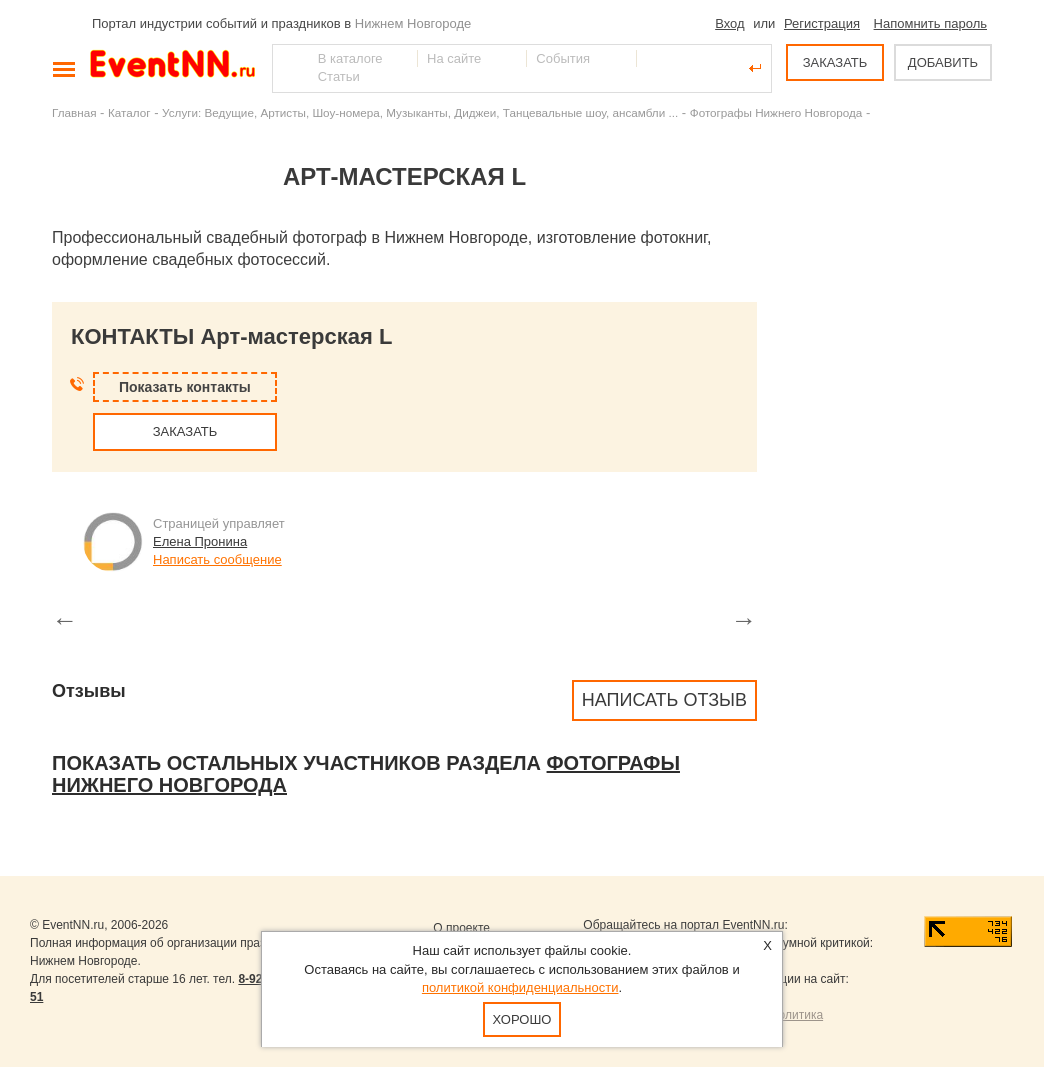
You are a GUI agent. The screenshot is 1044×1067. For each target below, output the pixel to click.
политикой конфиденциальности (520, 987)
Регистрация (822, 23)
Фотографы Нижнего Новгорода (776, 112)
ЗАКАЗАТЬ (835, 62)
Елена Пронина (200, 541)
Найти (289, 68)
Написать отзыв (664, 700)
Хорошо (522, 1019)
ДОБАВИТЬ (943, 62)
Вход (729, 23)
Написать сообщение (217, 559)
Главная (74, 112)
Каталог (129, 112)
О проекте (461, 928)
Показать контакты (185, 387)
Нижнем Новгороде (413, 23)
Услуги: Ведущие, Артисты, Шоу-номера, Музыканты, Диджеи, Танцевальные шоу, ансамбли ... (420, 112)
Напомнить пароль (930, 23)
